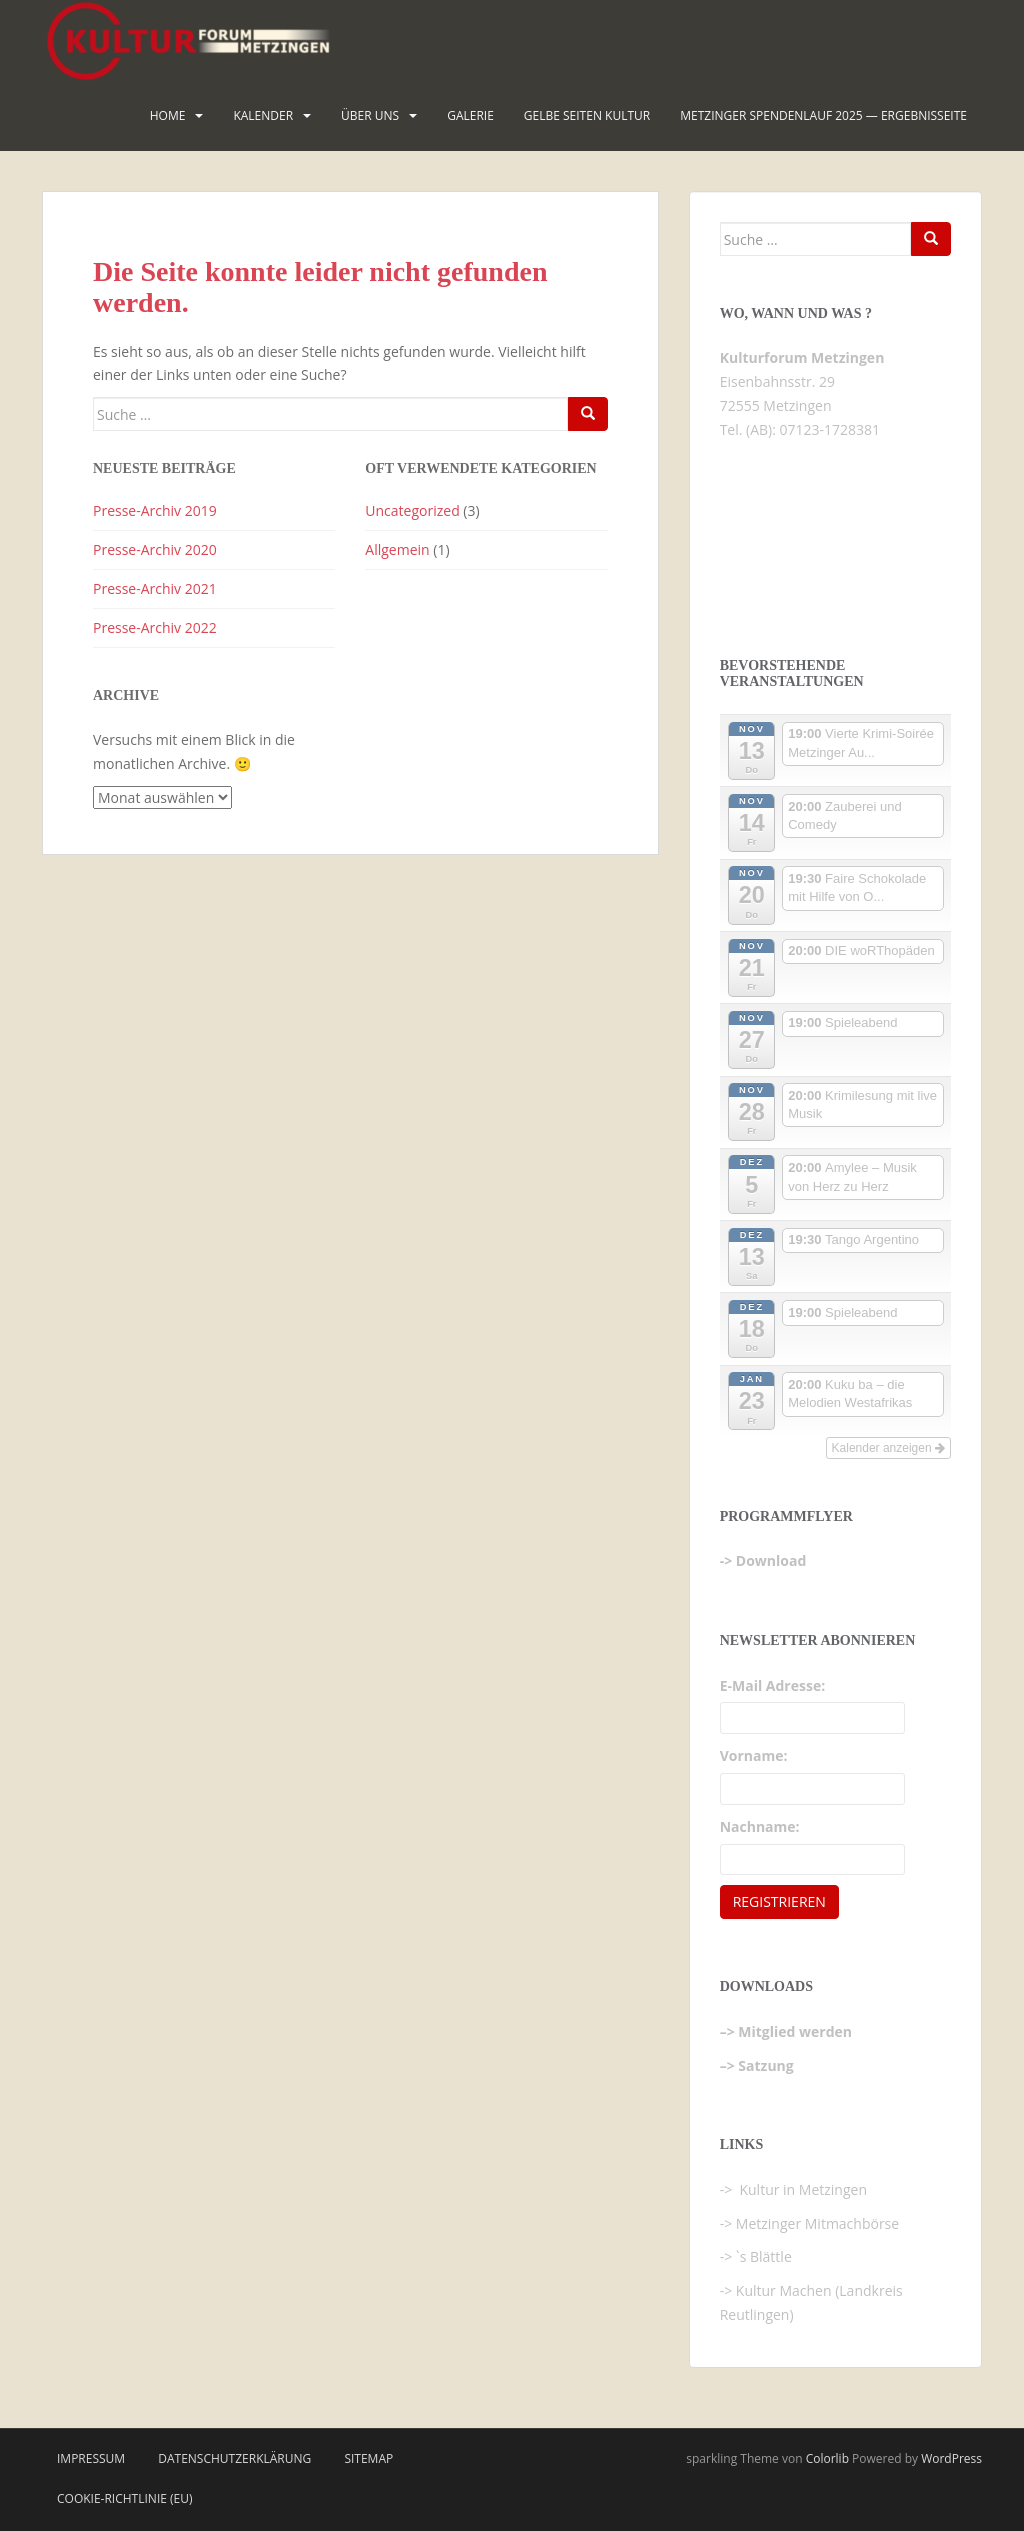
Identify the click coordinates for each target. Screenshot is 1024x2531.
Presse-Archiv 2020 (155, 549)
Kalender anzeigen (888, 1448)
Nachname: (760, 1826)
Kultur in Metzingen (801, 2189)
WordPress (951, 2458)
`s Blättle (764, 2256)
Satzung (765, 2065)
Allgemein (397, 549)
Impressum (91, 2458)
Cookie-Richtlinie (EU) (125, 2498)
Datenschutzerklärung (234, 2458)
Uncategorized (412, 510)
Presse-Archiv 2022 (155, 627)
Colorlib (827, 2458)
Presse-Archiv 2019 (155, 510)
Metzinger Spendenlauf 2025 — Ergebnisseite (823, 115)
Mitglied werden (795, 2031)
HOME (168, 115)
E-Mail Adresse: (773, 1685)
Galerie (470, 115)
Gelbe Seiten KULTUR (587, 115)
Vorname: (754, 1755)
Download (771, 1560)
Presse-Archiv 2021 (155, 588)
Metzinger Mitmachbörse (817, 2223)
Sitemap (368, 2458)
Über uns (370, 115)
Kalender (263, 115)
